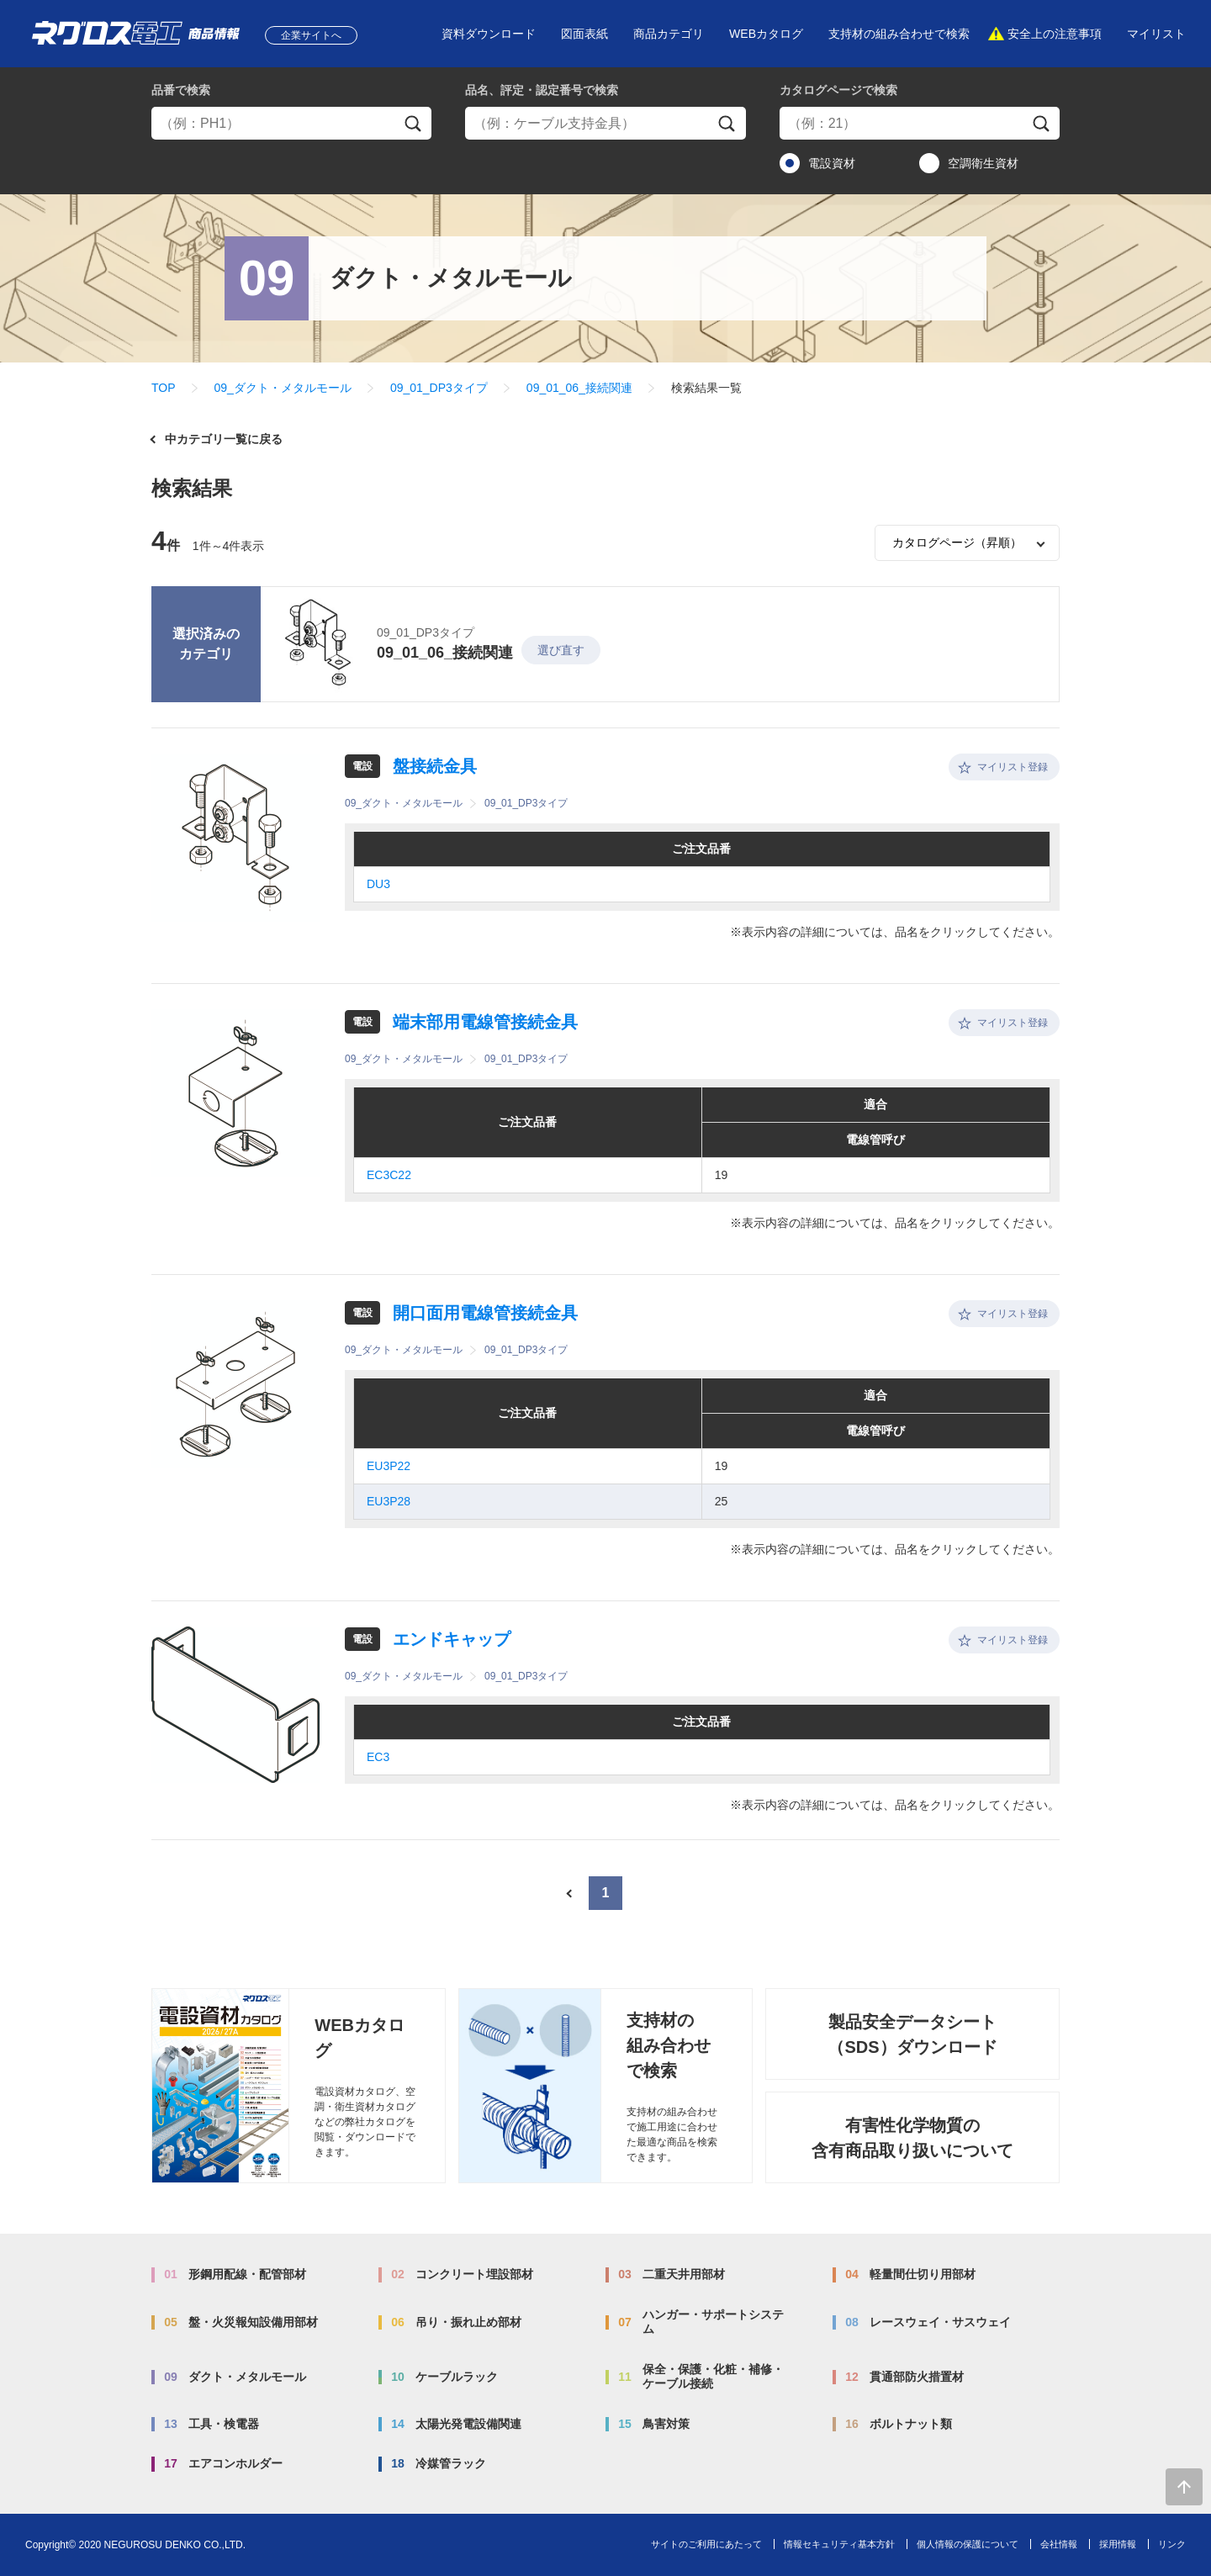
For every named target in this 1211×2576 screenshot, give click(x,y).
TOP (163, 387)
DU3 (378, 884)
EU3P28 (388, 1501)
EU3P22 (388, 1466)
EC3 (378, 1757)
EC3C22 (389, 1175)
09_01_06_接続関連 (579, 387)
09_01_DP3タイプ (439, 387)
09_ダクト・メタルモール (283, 387)
